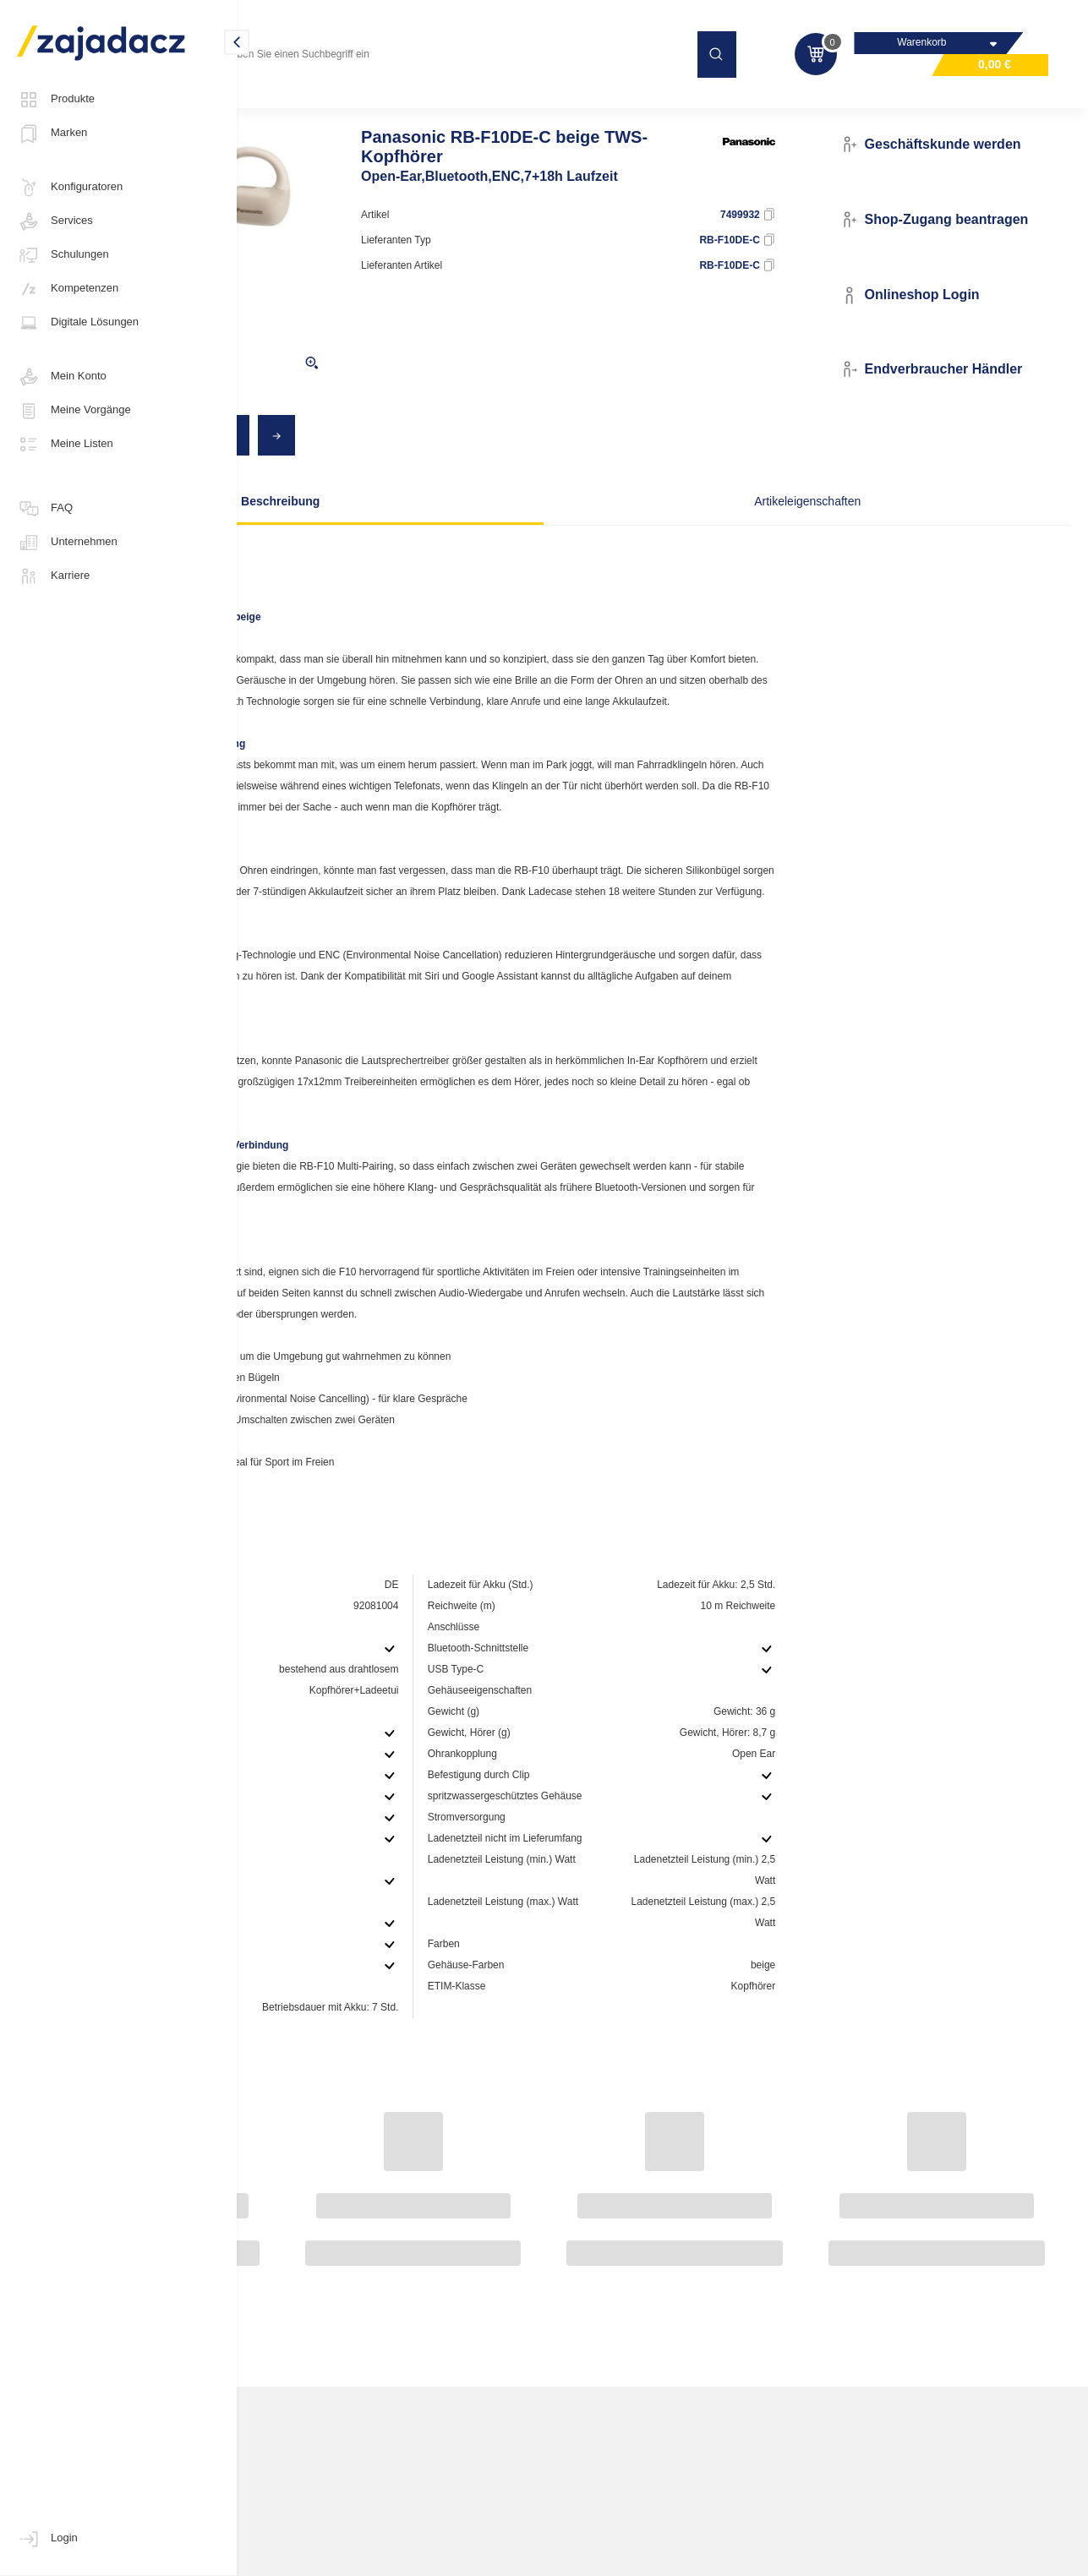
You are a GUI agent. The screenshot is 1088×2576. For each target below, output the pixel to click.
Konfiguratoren (70, 187)
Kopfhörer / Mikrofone (384, 105)
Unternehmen (67, 542)
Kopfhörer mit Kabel (506, 105)
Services (55, 221)
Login (47, 2539)
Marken (52, 133)
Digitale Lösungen (78, 323)
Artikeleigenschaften (709, 535)
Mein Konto (62, 377)
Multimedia (282, 105)
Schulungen (63, 255)
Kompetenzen (67, 289)
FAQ (45, 509)
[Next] (464, 469)
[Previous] (429, 469)
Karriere (53, 576)
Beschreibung (408, 535)
